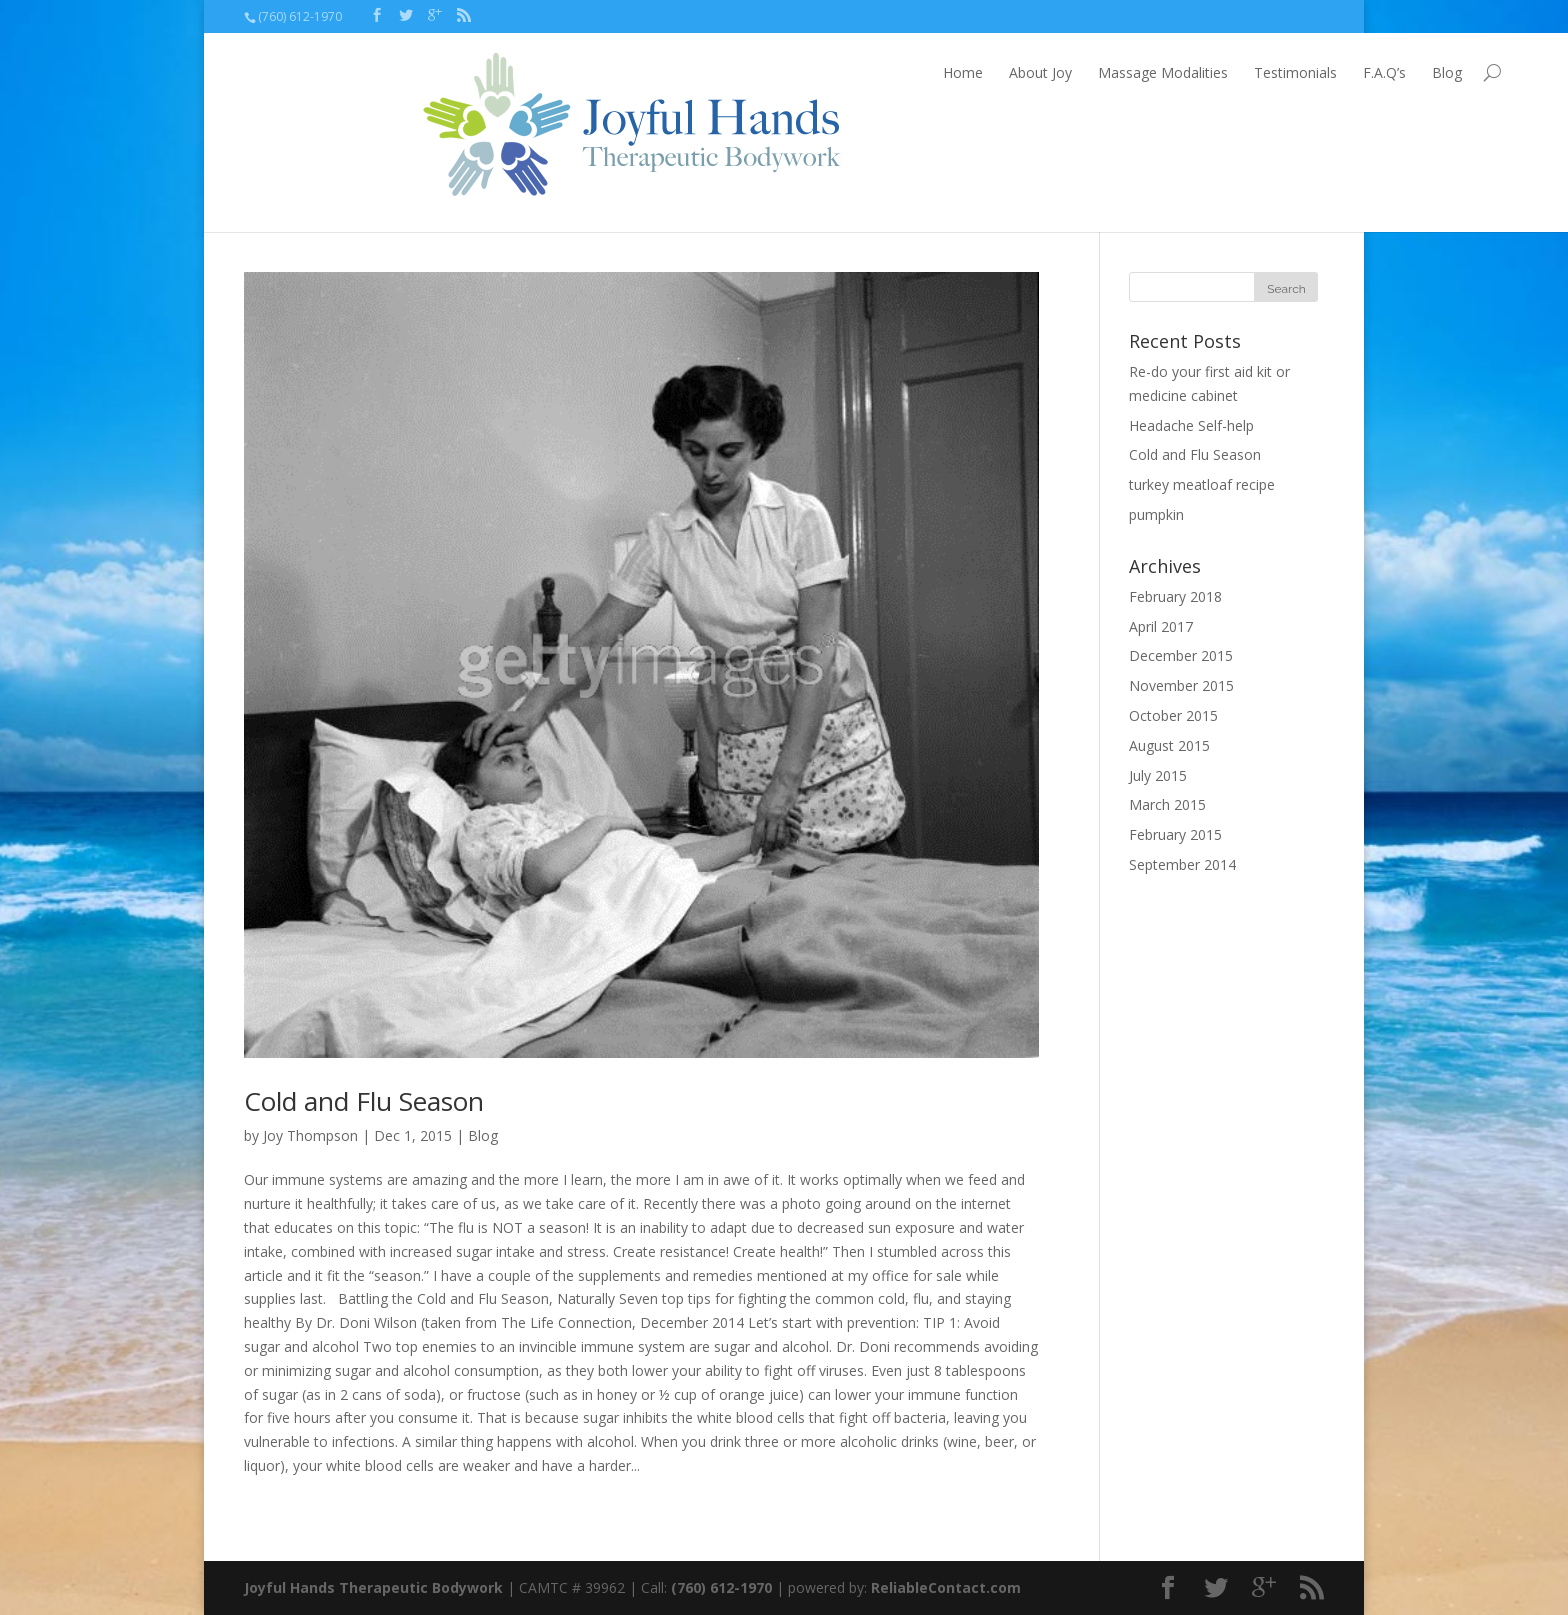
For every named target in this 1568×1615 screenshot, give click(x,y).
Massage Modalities (985, 72)
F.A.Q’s (1206, 72)
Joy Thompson (310, 1135)
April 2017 (1161, 626)
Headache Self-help (1191, 425)
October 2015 (1173, 715)
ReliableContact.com (946, 1587)
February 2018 (1175, 596)
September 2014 (1182, 864)
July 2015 (1158, 775)
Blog (1269, 72)
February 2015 (1175, 834)
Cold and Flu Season (364, 1101)
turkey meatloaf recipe (1202, 484)
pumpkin (1156, 514)
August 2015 (1169, 745)
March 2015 (1167, 804)
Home (785, 72)
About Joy (862, 72)
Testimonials (1117, 72)
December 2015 (1181, 655)
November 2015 (1181, 685)
